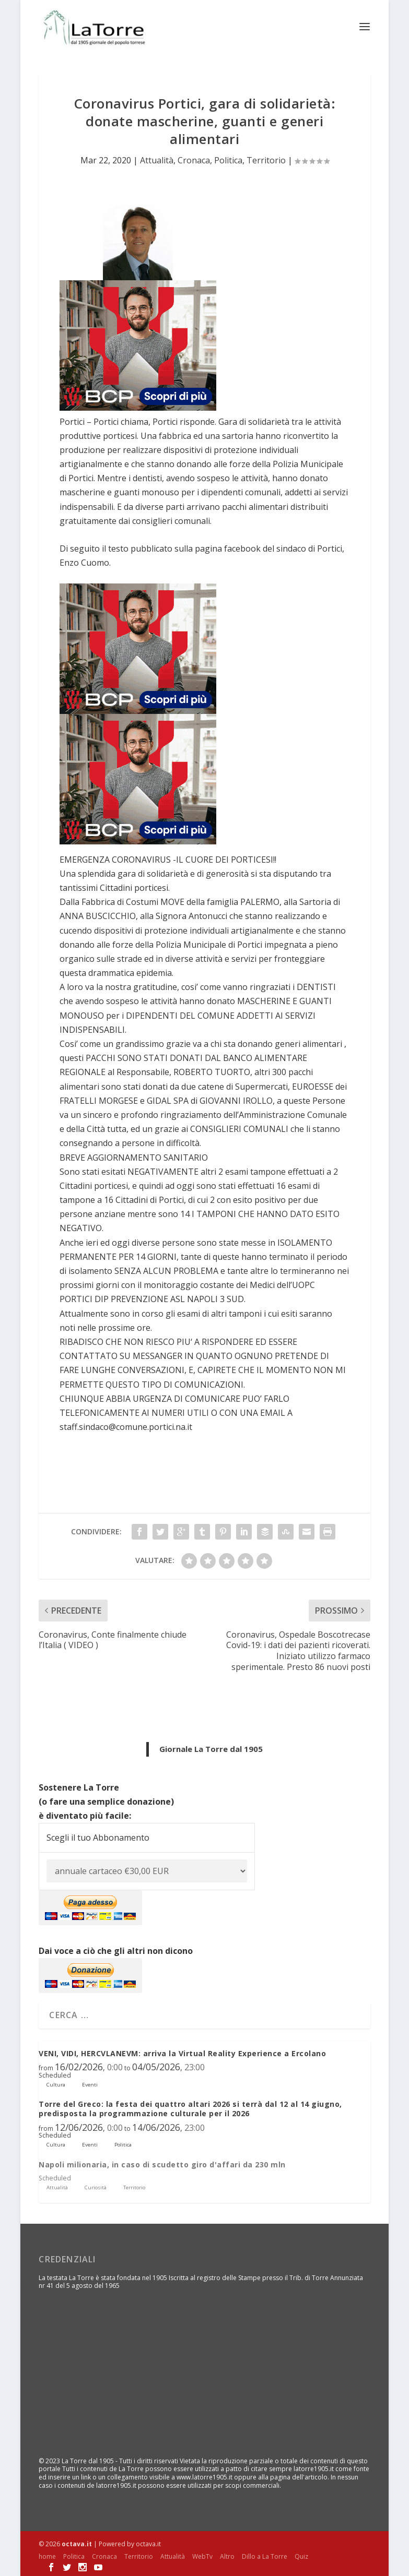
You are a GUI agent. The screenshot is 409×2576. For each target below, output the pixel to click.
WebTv (202, 2554)
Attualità (156, 158)
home (47, 2554)
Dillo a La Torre (264, 2554)
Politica (228, 158)
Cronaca (194, 158)
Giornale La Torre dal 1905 (211, 1748)
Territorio (266, 158)
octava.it (77, 2542)
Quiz (301, 2554)
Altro (227, 2554)
